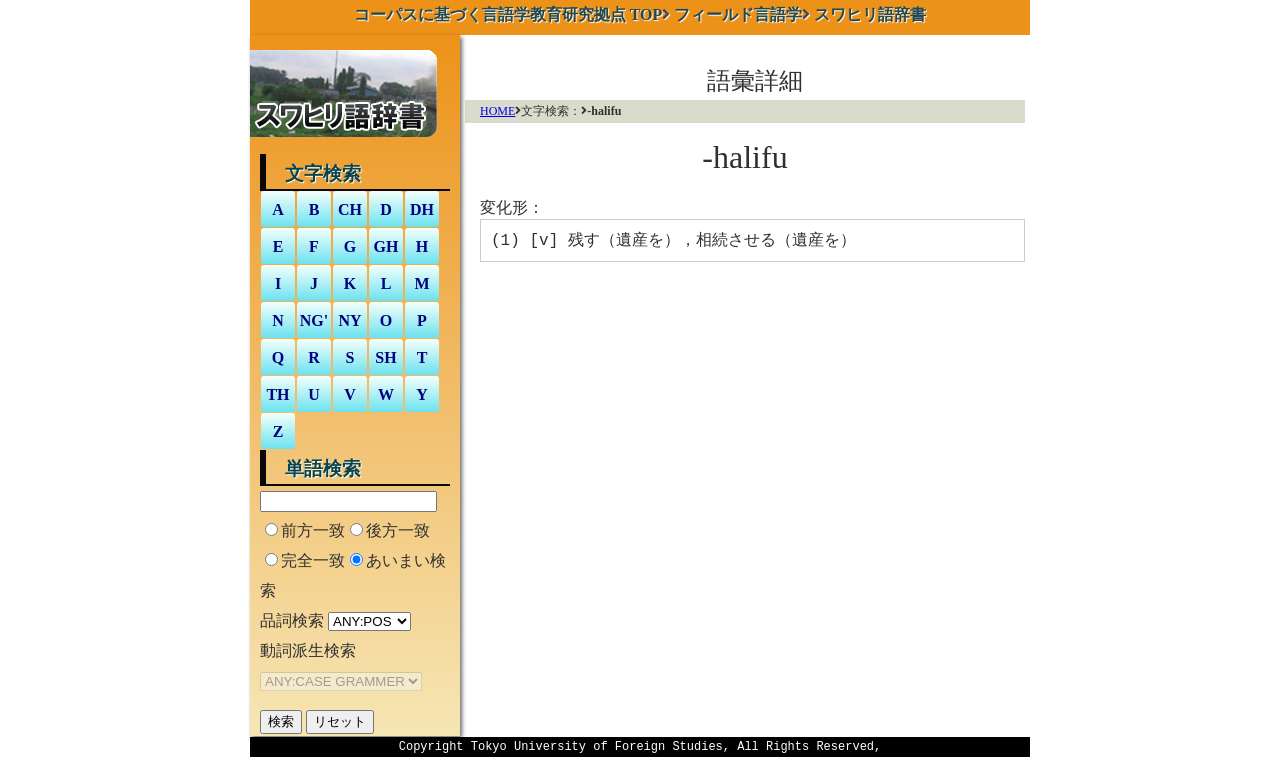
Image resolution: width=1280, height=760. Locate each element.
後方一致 (398, 530)
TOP (508, 14)
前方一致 (313, 530)
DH (422, 209)
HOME (497, 111)
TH (277, 394)
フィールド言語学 (738, 14)
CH (350, 209)
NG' (314, 320)
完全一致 (313, 560)
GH (386, 246)
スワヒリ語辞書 (870, 14)
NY (349, 320)
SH (385, 357)
